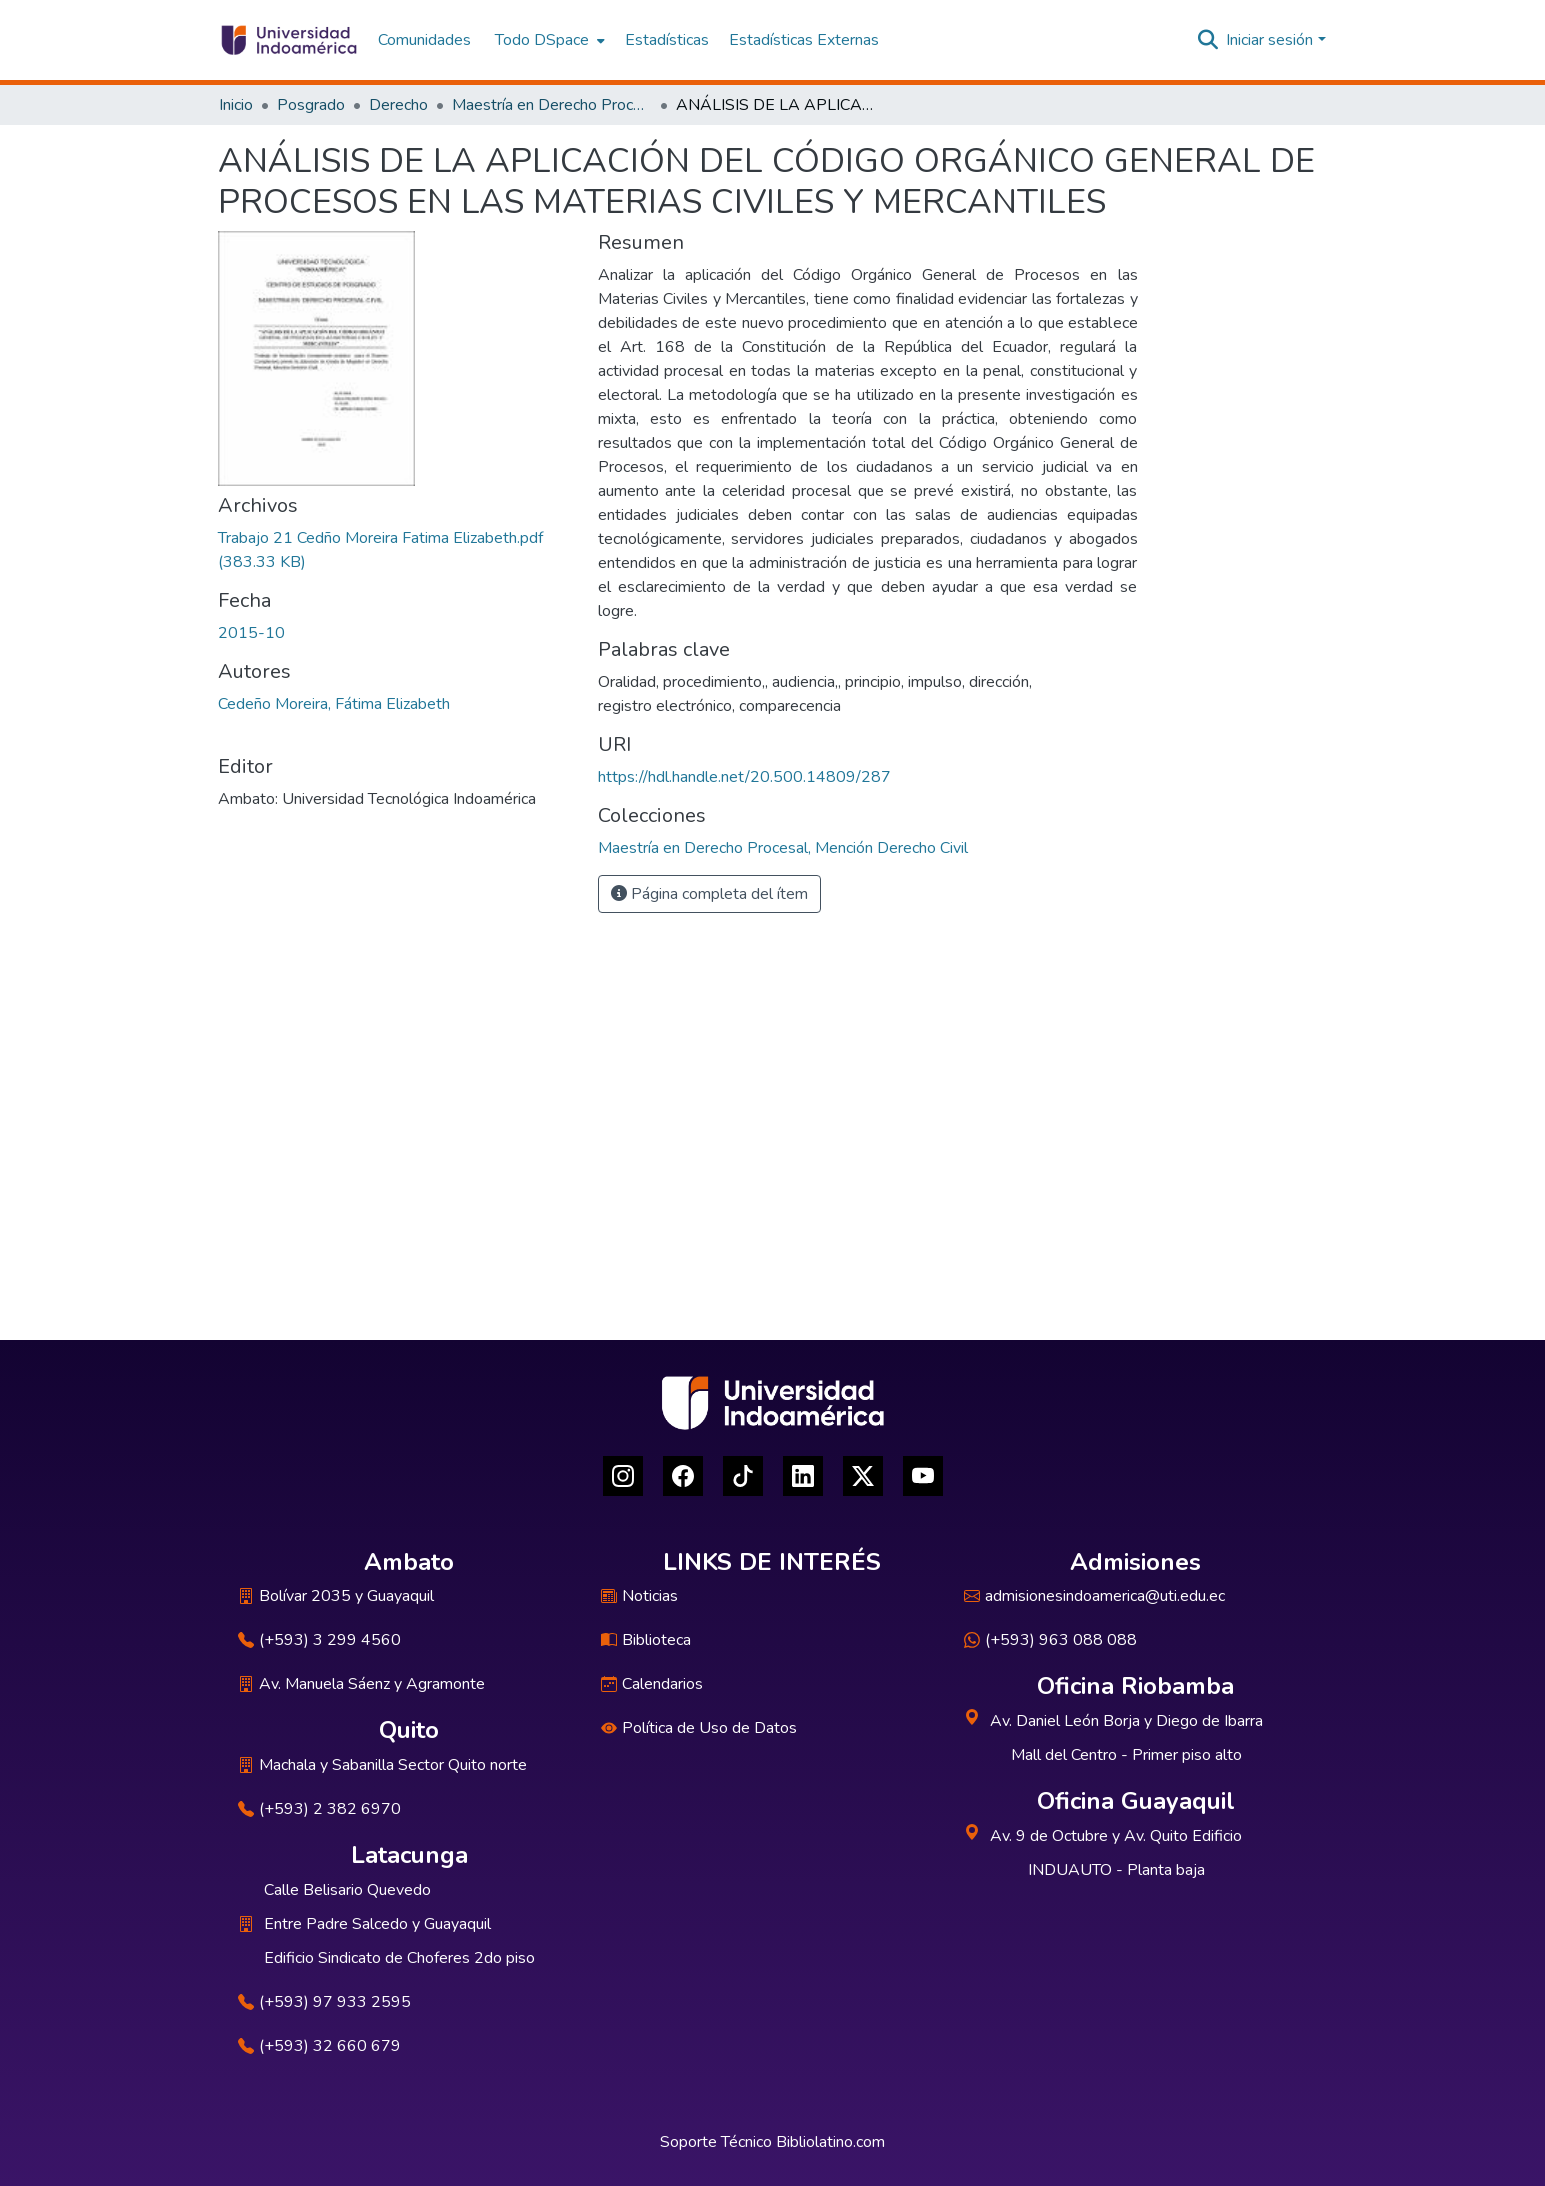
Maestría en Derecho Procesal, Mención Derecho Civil (552, 105)
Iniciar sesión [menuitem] (1269, 40)
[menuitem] (548, 40)
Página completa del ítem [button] (709, 894)
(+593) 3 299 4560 (319, 1640)
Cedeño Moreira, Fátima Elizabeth (334, 704)
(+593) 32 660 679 (319, 2046)
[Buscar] (1207, 40)
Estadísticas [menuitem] (667, 40)
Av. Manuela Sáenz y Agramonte (361, 1684)
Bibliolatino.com (830, 2142)
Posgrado (311, 105)
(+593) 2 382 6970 (319, 1809)
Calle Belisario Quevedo (347, 1890)
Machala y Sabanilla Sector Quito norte (382, 1765)
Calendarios (652, 1684)
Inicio (236, 105)
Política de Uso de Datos (699, 1728)
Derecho (398, 105)
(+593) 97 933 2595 (324, 2002)
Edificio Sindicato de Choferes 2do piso (399, 1958)
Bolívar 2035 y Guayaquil (336, 1596)
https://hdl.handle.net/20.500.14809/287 (744, 777)
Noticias (639, 1596)
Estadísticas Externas (804, 40)
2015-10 (251, 633)
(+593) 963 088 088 (1050, 1640)
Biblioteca (646, 1640)
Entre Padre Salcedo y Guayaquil (377, 1924)
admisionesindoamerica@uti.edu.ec (1094, 1596)
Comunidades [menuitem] (424, 40)
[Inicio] (288, 40)
